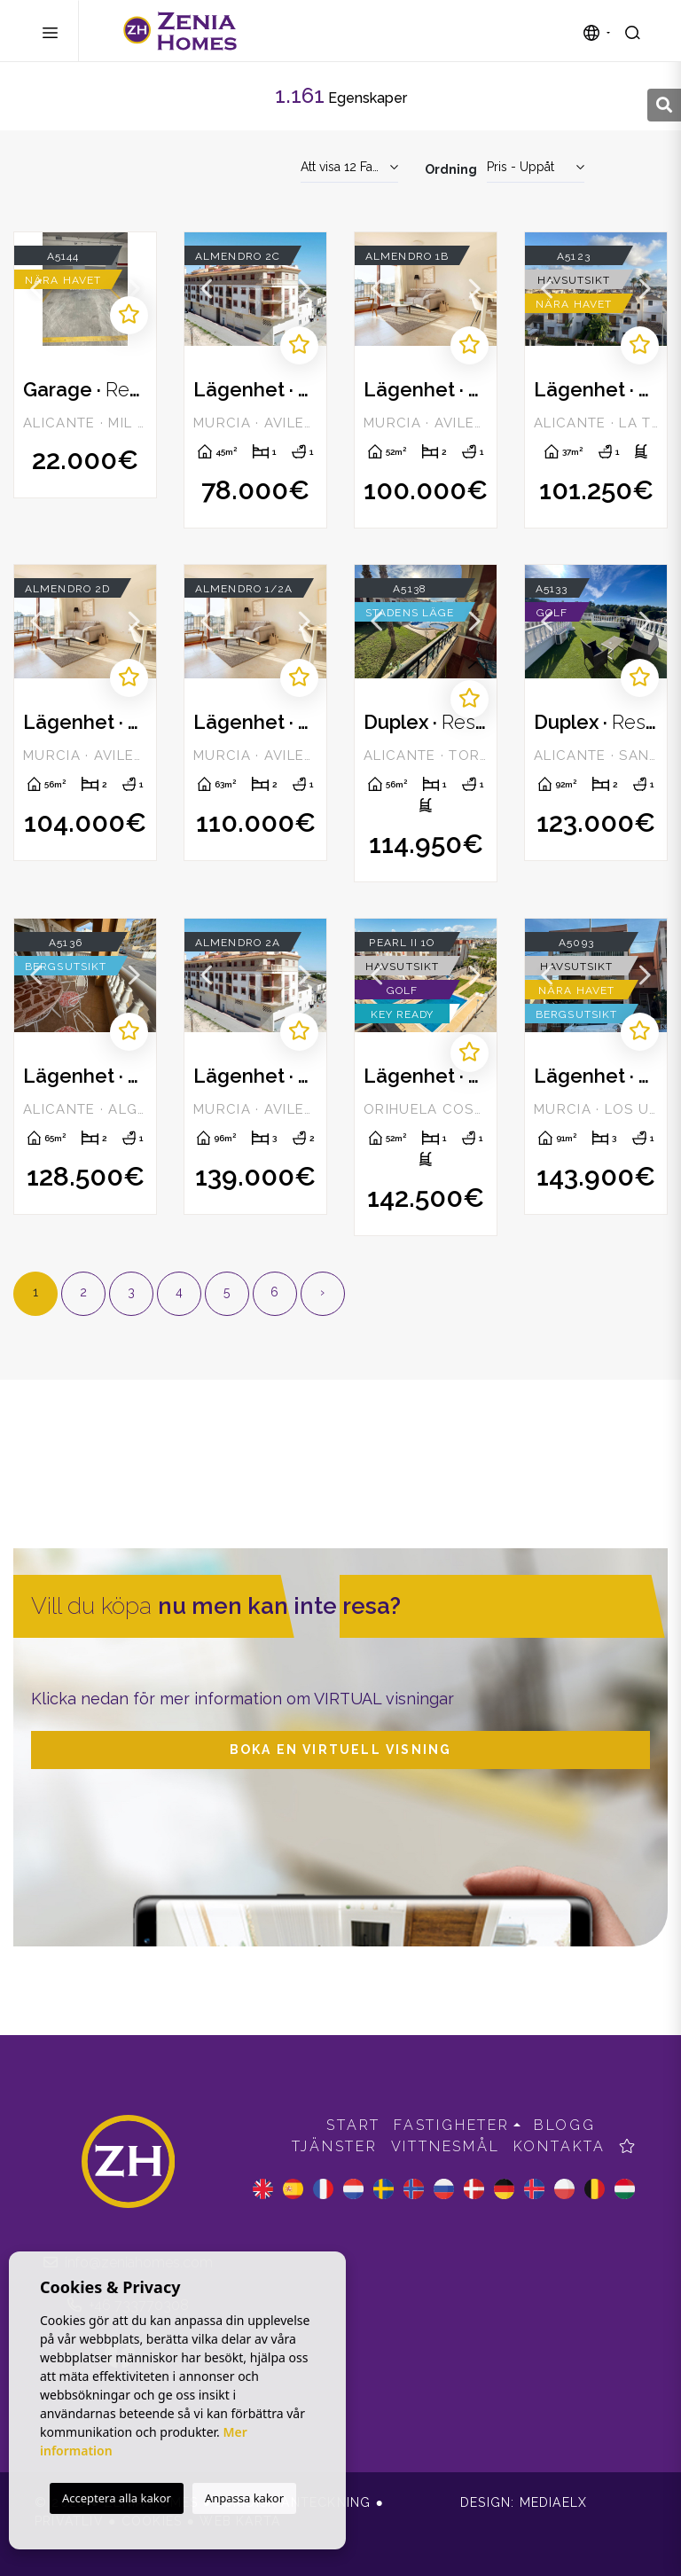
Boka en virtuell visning (341, 1749)
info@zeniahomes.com (128, 2262)
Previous (36, 289)
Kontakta (559, 2146)
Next (134, 289)
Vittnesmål (445, 2146)
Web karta (240, 2521)
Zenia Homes (180, 31)
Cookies (151, 2521)
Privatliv (69, 2521)
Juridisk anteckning (294, 2502)
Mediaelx (554, 2502)
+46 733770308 (128, 2305)
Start (353, 2125)
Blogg (565, 2125)
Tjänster (334, 2146)
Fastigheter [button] (452, 2125)
